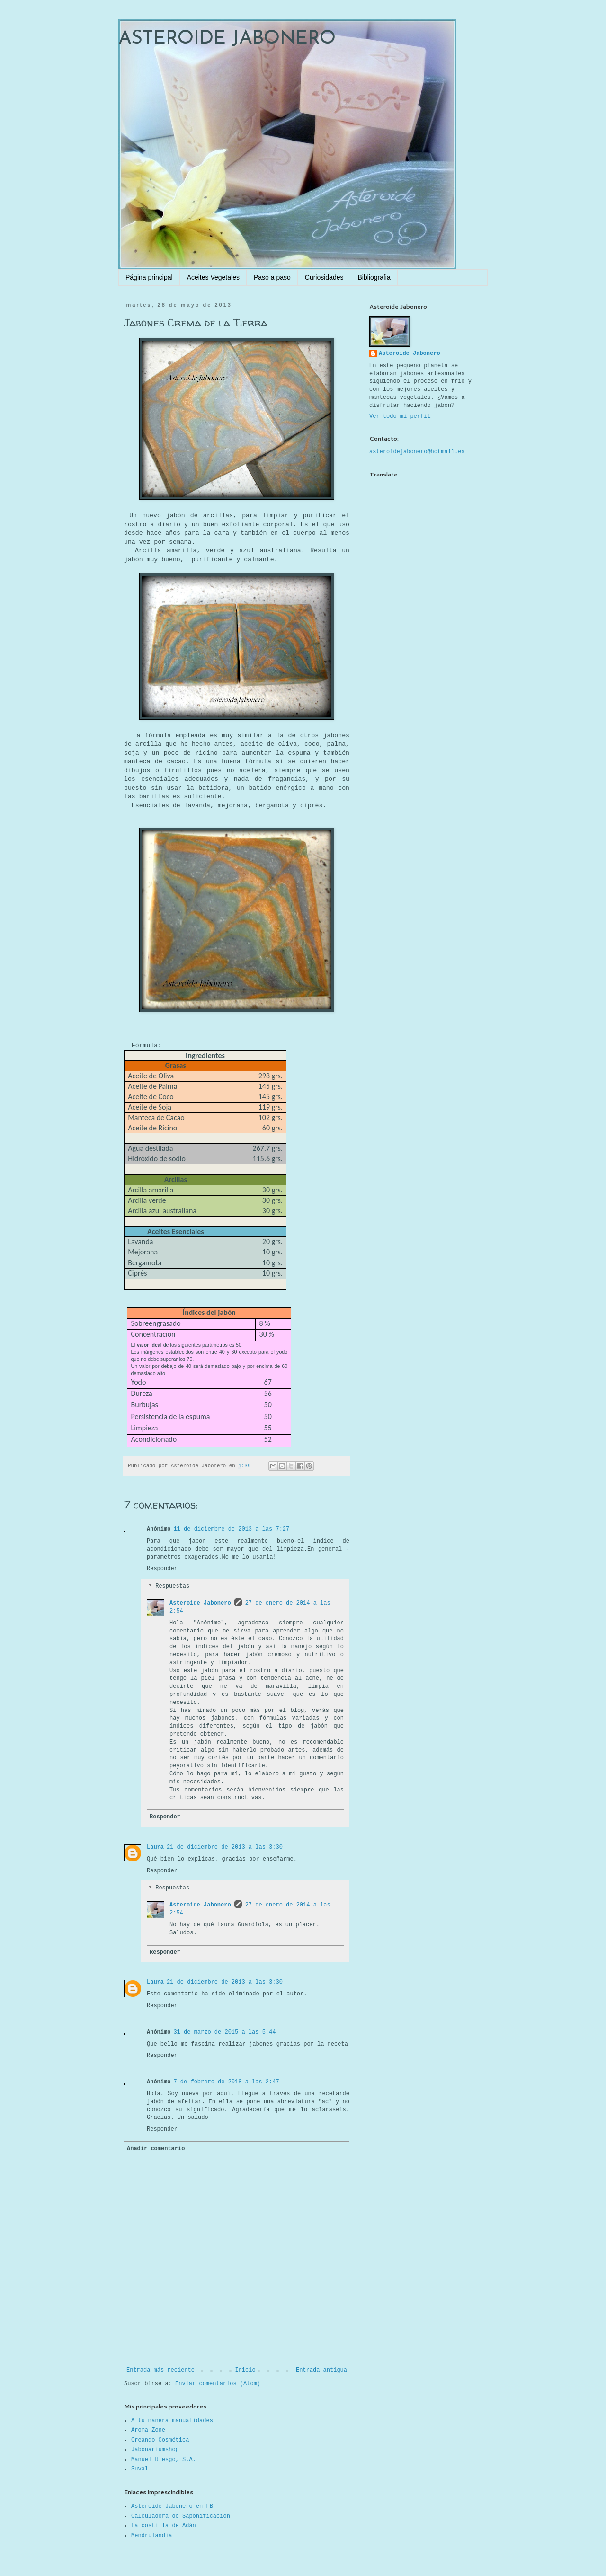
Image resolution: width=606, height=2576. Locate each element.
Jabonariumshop (155, 2449)
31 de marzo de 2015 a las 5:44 (224, 2032)
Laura (155, 1847)
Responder (162, 1568)
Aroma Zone (148, 2430)
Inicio (245, 2370)
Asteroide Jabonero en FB (172, 2506)
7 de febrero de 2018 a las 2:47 (226, 2082)
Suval (139, 2469)
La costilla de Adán (163, 2526)
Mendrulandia (151, 2535)
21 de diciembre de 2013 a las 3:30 (225, 1847)
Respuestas (172, 1586)
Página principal (149, 277)
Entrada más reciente (160, 2370)
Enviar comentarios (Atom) (217, 2384)
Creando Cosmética (160, 2440)
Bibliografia (373, 277)
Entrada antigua (321, 2370)
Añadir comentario (156, 2148)
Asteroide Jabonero (200, 1603)
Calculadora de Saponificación (180, 2516)
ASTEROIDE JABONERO (227, 38)
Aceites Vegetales (213, 277)
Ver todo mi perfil (400, 416)
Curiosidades (324, 277)
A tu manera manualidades (172, 2420)
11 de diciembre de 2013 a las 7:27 (231, 1529)
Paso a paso (272, 277)
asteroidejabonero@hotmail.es (417, 452)
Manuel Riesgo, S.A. (163, 2459)
